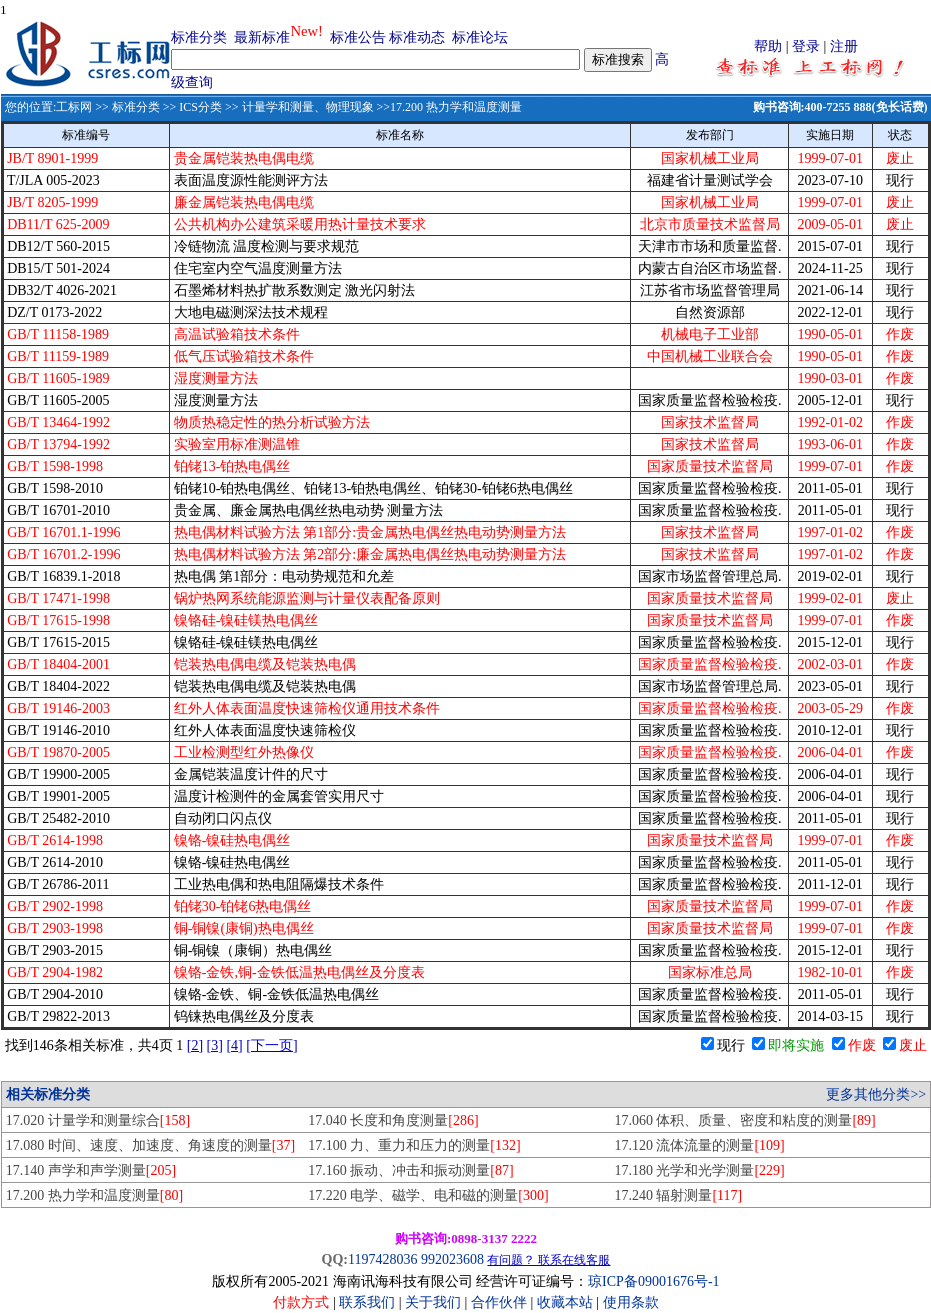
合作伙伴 (499, 1302)
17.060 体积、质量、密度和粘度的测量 (744, 1120)
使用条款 (631, 1302)
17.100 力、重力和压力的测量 (414, 1145)
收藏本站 (565, 1302)
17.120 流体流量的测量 (699, 1145)
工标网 (74, 107)
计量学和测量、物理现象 (308, 107)
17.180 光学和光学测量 (699, 1170)
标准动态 (417, 37)
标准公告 (358, 37)
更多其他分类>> (876, 1094)
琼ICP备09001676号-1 (653, 1281)
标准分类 (199, 37)
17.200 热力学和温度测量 (94, 1195)
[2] (195, 1045)
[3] (215, 1045)
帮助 (768, 46)
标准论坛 (480, 37)
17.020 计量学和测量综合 (98, 1120)
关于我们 (435, 1302)
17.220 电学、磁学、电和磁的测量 (428, 1195)
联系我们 (367, 1302)
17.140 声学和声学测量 (91, 1170)
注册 (844, 46)
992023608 (452, 1259)
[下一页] (271, 1045)
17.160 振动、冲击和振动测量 (410, 1170)
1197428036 (382, 1259)
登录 (806, 46)
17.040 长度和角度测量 (393, 1120)
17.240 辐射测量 (678, 1195)
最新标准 (262, 37)
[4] (234, 1045)
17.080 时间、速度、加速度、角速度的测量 (150, 1145)
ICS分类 (200, 107)
